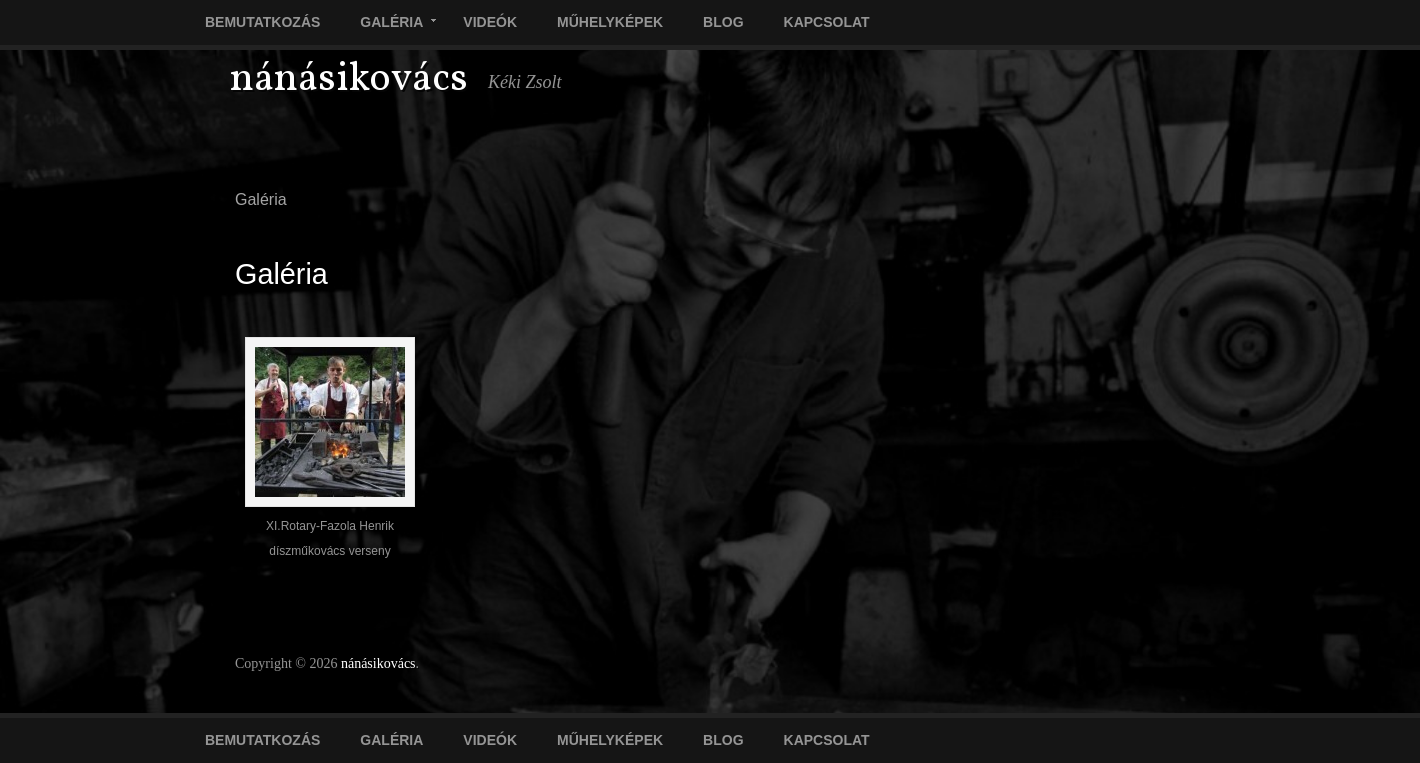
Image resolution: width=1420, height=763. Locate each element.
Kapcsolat (827, 22)
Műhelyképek (610, 22)
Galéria (388, 24)
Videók (490, 22)
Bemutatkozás (262, 22)
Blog (723, 22)
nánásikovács (349, 80)
